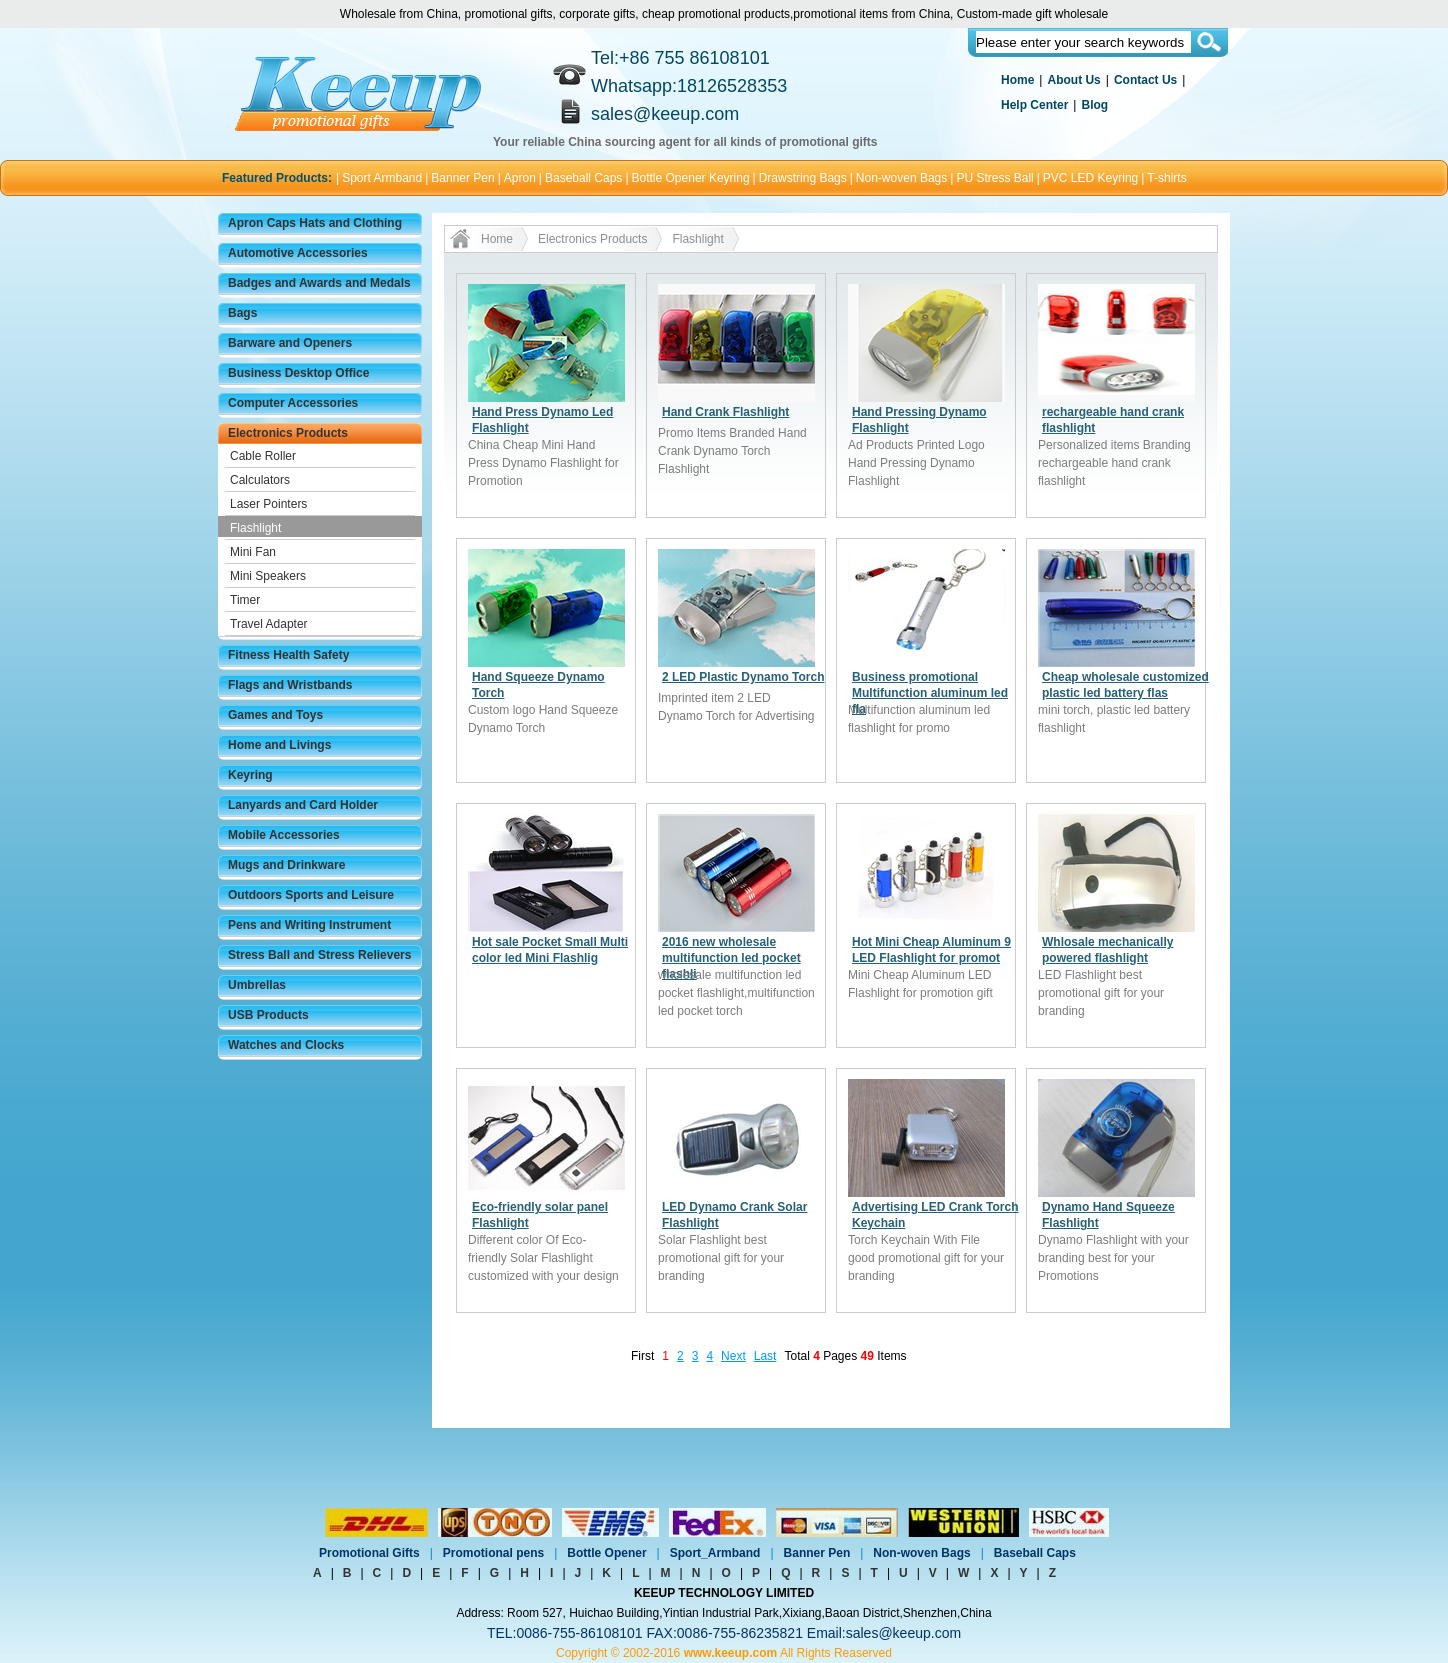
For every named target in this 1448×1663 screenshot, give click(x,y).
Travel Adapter (269, 624)
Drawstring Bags (803, 178)
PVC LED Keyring (1090, 178)
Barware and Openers (290, 343)
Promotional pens (493, 1553)
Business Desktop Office (298, 373)
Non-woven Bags (901, 178)
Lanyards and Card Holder (303, 805)
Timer (245, 600)
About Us (1073, 80)
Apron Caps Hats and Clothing (315, 223)
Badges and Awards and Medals (319, 283)
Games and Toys (275, 715)
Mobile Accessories (284, 835)
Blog (1094, 105)
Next (733, 1356)
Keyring (250, 775)
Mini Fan (253, 552)
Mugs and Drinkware (286, 865)
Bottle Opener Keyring (691, 178)
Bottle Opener (606, 1553)
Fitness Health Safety (288, 655)
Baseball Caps (583, 178)
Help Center (1034, 105)
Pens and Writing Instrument (309, 925)
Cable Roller (263, 456)
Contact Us (1145, 80)
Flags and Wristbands (290, 685)
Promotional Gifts (369, 1553)
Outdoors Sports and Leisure (311, 895)
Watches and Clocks (286, 1045)
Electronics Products (288, 433)
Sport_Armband (715, 1553)
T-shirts (1166, 178)
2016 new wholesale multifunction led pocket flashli (731, 958)
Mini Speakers (268, 576)
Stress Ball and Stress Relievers (319, 955)
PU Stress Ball (994, 178)
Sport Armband (382, 178)
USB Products (268, 1015)
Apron (520, 178)
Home (1017, 80)
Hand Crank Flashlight (725, 412)
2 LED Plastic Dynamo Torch (743, 677)
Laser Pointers (268, 504)
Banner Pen (462, 178)
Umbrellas (257, 985)
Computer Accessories (293, 403)
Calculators (260, 480)
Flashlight (255, 528)
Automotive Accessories (298, 253)
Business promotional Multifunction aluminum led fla (930, 693)
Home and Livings (279, 745)
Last (765, 1356)
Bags (242, 313)
